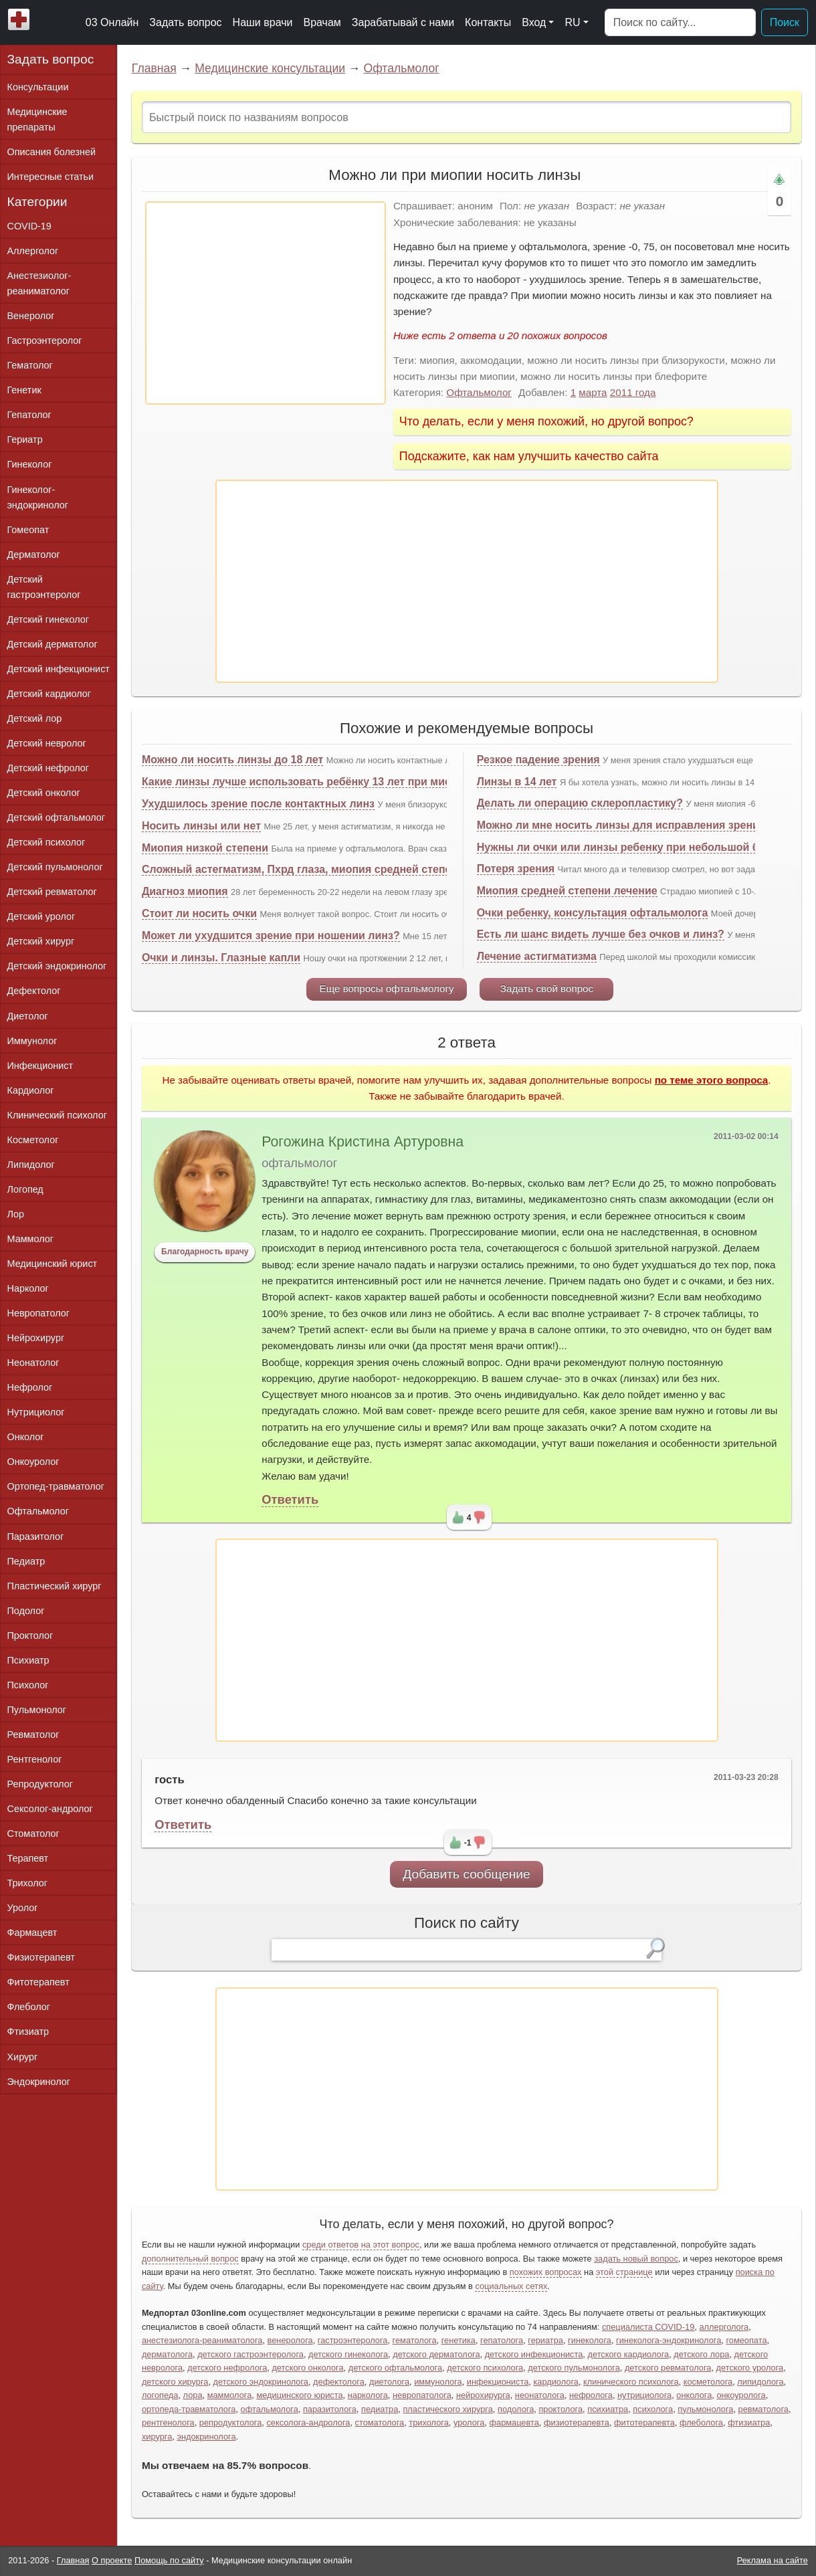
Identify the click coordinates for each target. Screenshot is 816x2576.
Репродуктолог (40, 1784)
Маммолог (30, 1238)
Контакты (488, 22)
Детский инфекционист (58, 669)
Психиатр (28, 1660)
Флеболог (28, 2006)
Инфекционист (40, 1065)
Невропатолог (38, 1313)
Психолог (28, 1685)
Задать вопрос (185, 22)
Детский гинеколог (48, 619)
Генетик (24, 390)
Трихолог (27, 1883)
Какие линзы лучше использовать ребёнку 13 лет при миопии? (310, 781)
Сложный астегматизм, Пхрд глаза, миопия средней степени (303, 869)
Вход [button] (534, 22)
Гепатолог (29, 414)
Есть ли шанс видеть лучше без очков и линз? (600, 934)
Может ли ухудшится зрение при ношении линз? (271, 935)
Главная (154, 68)
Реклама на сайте (772, 2560)
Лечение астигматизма (537, 956)
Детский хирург (41, 941)
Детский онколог (43, 792)
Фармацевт (32, 1932)
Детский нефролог (48, 768)
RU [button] (572, 22)
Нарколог (28, 1288)
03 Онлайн (112, 22)
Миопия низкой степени (205, 848)
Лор (15, 1214)
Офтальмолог (401, 68)
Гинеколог (29, 464)
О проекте (112, 2560)
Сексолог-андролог (50, 1808)
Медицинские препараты (37, 119)
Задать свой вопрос (546, 988)
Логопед (25, 1189)
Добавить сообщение (466, 1874)
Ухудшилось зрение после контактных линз (258, 803)
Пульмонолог (36, 1709)
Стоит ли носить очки (199, 913)
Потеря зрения (515, 868)
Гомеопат (28, 529)
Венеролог (31, 315)
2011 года (633, 392)
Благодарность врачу (205, 1251)
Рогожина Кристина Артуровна (363, 1142)
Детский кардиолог (49, 693)
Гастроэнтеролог (44, 340)
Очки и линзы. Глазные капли (221, 957)
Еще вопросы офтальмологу (387, 988)
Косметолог (33, 1139)
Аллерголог (33, 250)
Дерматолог (33, 554)
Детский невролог (46, 743)
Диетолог (27, 1016)
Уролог (22, 1907)
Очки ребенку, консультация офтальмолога (592, 912)
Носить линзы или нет (201, 825)
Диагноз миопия (185, 891)
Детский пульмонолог (55, 867)
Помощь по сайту (169, 2560)
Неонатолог (33, 1362)
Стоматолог (33, 1833)
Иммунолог (32, 1040)
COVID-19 (29, 226)
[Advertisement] (265, 303)
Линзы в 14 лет (517, 781)
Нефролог (30, 1387)
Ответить (290, 1499)
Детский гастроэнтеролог (44, 587)
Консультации (38, 87)
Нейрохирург (36, 1337)
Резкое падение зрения (538, 759)
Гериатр (25, 439)
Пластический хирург (54, 1586)
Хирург (22, 2057)
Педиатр (26, 1561)
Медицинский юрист (52, 1263)
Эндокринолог (38, 2081)
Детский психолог (46, 842)
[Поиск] (680, 23)
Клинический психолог (57, 1115)
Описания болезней (51, 151)
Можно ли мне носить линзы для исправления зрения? (624, 825)
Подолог (26, 1610)
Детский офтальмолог (56, 817)
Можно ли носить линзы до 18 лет (232, 759)
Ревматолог (33, 1734)
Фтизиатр (28, 2031)
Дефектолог (34, 990)
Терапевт (28, 1858)
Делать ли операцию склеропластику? (580, 803)
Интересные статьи (50, 176)
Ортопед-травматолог (56, 1486)
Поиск (784, 22)
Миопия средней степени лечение (567, 890)
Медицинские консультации (270, 68)
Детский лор (34, 718)
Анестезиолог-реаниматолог (39, 283)
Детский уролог (41, 916)
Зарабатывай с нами (403, 22)
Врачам (321, 22)
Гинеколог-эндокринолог (37, 497)
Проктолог (30, 1635)
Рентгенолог (34, 1759)
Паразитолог (35, 1536)
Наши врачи (263, 22)
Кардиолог (30, 1090)
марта (593, 392)
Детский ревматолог (52, 891)
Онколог (25, 1436)
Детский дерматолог (52, 644)
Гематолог (30, 365)
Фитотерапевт (38, 1982)
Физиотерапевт (41, 1957)
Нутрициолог (36, 1412)
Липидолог (31, 1164)
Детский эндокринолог (57, 966)
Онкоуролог (33, 1461)
